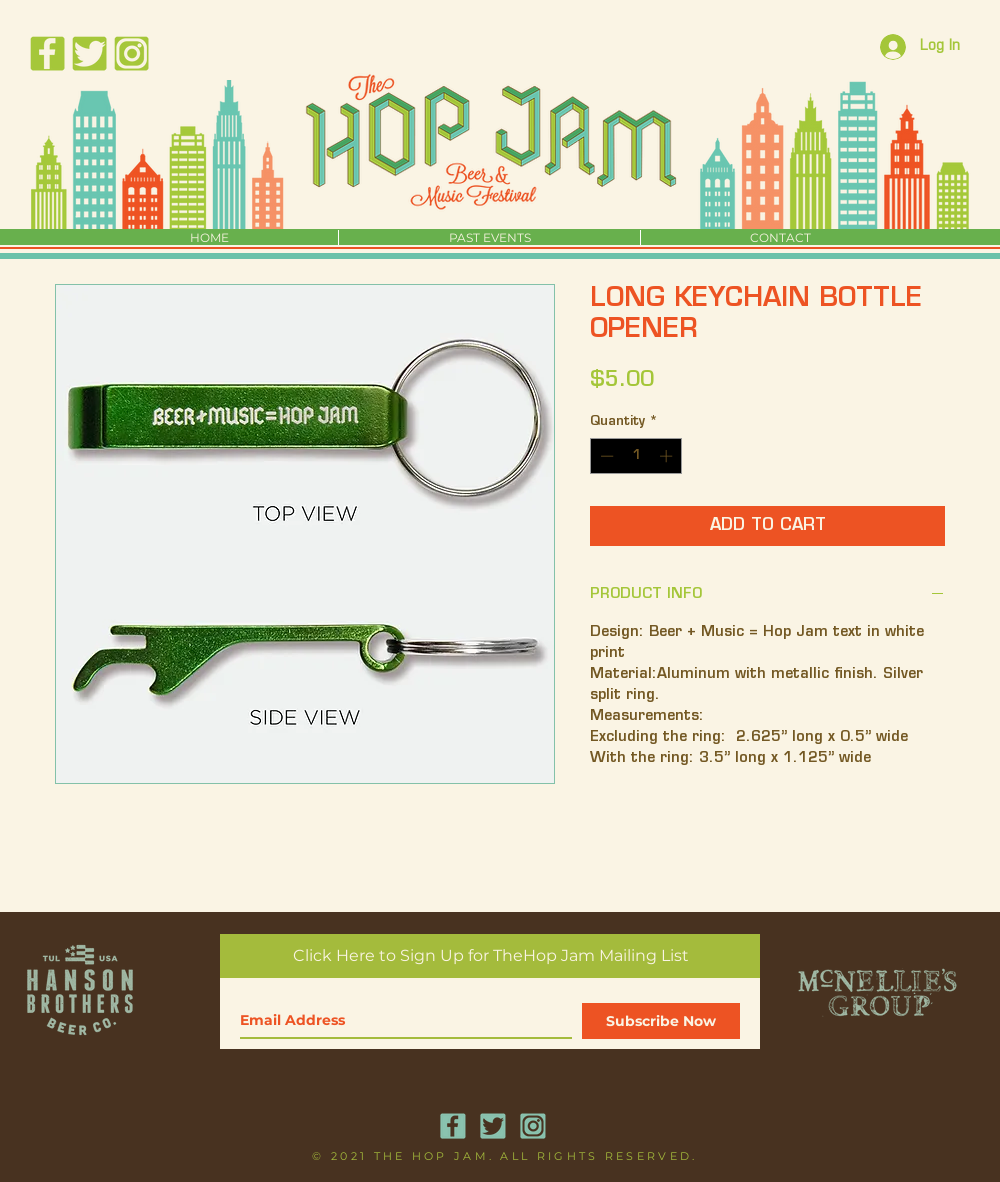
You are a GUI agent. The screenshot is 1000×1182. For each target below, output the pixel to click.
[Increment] (668, 456)
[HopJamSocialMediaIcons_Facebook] (47, 53)
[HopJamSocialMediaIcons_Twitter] (89, 53)
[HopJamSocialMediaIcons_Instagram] (131, 53)
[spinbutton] (636, 456)
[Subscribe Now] (661, 1021)
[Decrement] (605, 456)
